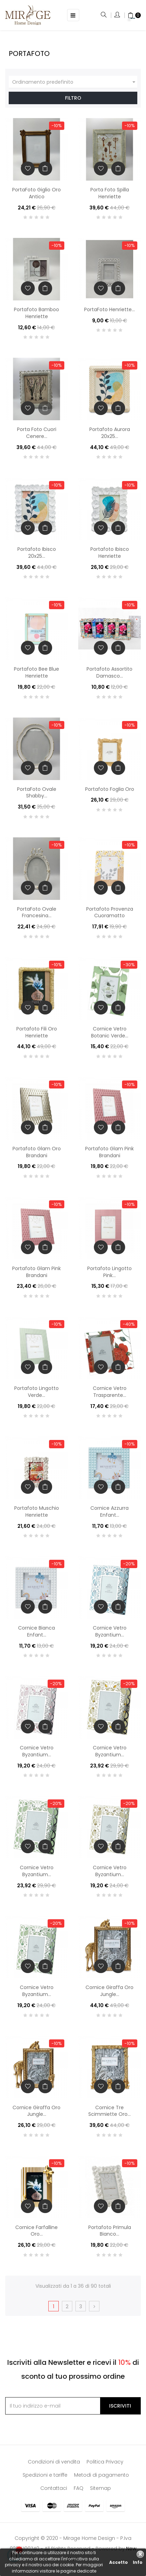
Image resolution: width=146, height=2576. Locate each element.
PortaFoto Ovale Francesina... (36, 912)
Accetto (118, 2562)
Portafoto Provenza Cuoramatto (109, 912)
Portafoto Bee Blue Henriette (36, 672)
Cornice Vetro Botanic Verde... (109, 1032)
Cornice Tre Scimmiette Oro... (109, 2111)
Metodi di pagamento (101, 2474)
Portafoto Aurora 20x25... (109, 433)
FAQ (78, 2488)
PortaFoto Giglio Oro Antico (36, 193)
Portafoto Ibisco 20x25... (36, 553)
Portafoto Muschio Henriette (36, 1511)
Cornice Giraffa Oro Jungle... (109, 1991)
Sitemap (100, 2488)
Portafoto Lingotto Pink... (109, 1272)
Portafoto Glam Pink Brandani (109, 1152)
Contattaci (53, 2488)
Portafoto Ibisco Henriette (109, 553)
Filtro (73, 97)
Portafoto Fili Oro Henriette (36, 1032)
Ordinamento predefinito (74, 82)
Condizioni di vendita (54, 2461)
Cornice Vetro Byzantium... (110, 1631)
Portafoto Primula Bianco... (109, 2231)
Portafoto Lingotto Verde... (36, 1392)
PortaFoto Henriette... (109, 309)
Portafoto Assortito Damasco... (109, 672)
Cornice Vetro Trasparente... (110, 1392)
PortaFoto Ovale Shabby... (36, 793)
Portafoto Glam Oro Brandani (37, 1152)
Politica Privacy (105, 2461)
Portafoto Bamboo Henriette (36, 313)
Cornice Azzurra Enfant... (109, 1511)
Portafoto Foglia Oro (109, 789)
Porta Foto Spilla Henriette (109, 193)
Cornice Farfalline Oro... (36, 2231)
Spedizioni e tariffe (45, 2474)
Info (138, 2562)
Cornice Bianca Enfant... (36, 1631)
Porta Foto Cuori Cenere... (36, 433)
